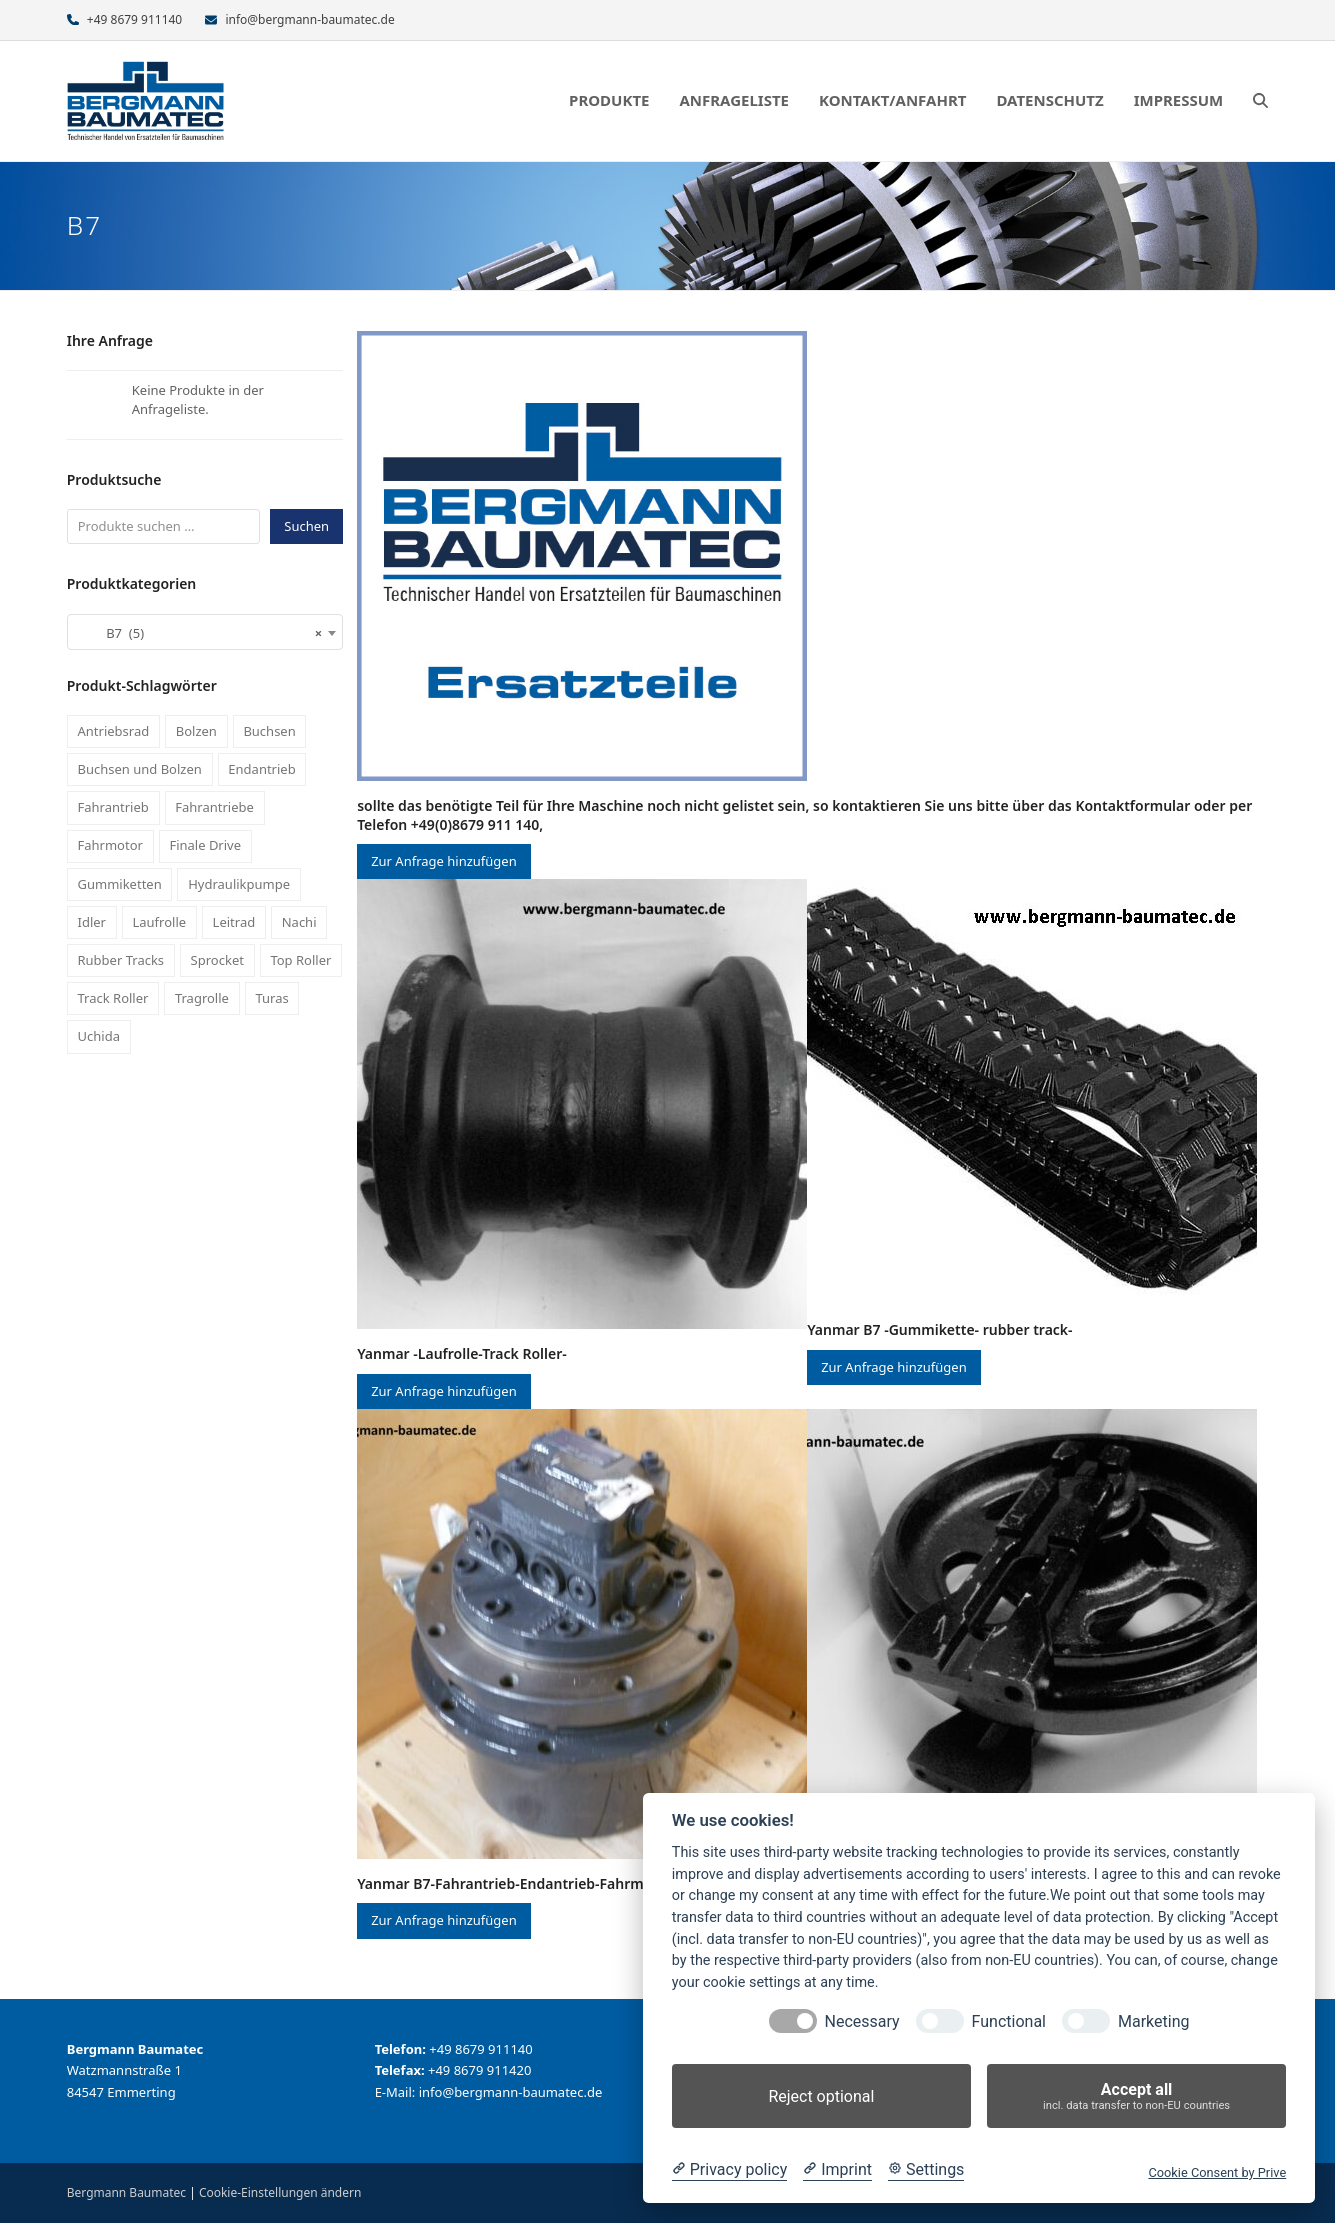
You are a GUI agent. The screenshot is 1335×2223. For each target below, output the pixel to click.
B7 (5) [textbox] (199, 633)
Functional (1009, 2021)
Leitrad (234, 922)
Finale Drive (205, 845)
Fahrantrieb (113, 807)
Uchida (99, 1036)
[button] (1260, 101)
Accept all (1136, 2096)
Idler (92, 922)
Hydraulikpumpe (239, 884)
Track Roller (113, 998)
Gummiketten (120, 884)
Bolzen (196, 731)
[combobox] (205, 632)
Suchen (306, 526)
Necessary (862, 2021)
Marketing (1153, 2021)
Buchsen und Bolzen (140, 769)
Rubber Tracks (121, 960)
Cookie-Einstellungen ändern (280, 2192)
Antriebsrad (114, 731)
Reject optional (821, 2096)
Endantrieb (261, 769)
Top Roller (300, 960)
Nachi (299, 922)
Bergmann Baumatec (126, 2192)
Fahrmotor (110, 845)
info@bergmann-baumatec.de (309, 19)
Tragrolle (202, 998)
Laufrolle (159, 922)
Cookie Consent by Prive (1217, 2172)
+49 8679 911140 (134, 19)
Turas (271, 998)
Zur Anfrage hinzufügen (444, 861)
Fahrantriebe (214, 807)
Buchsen (269, 731)
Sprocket (217, 960)
